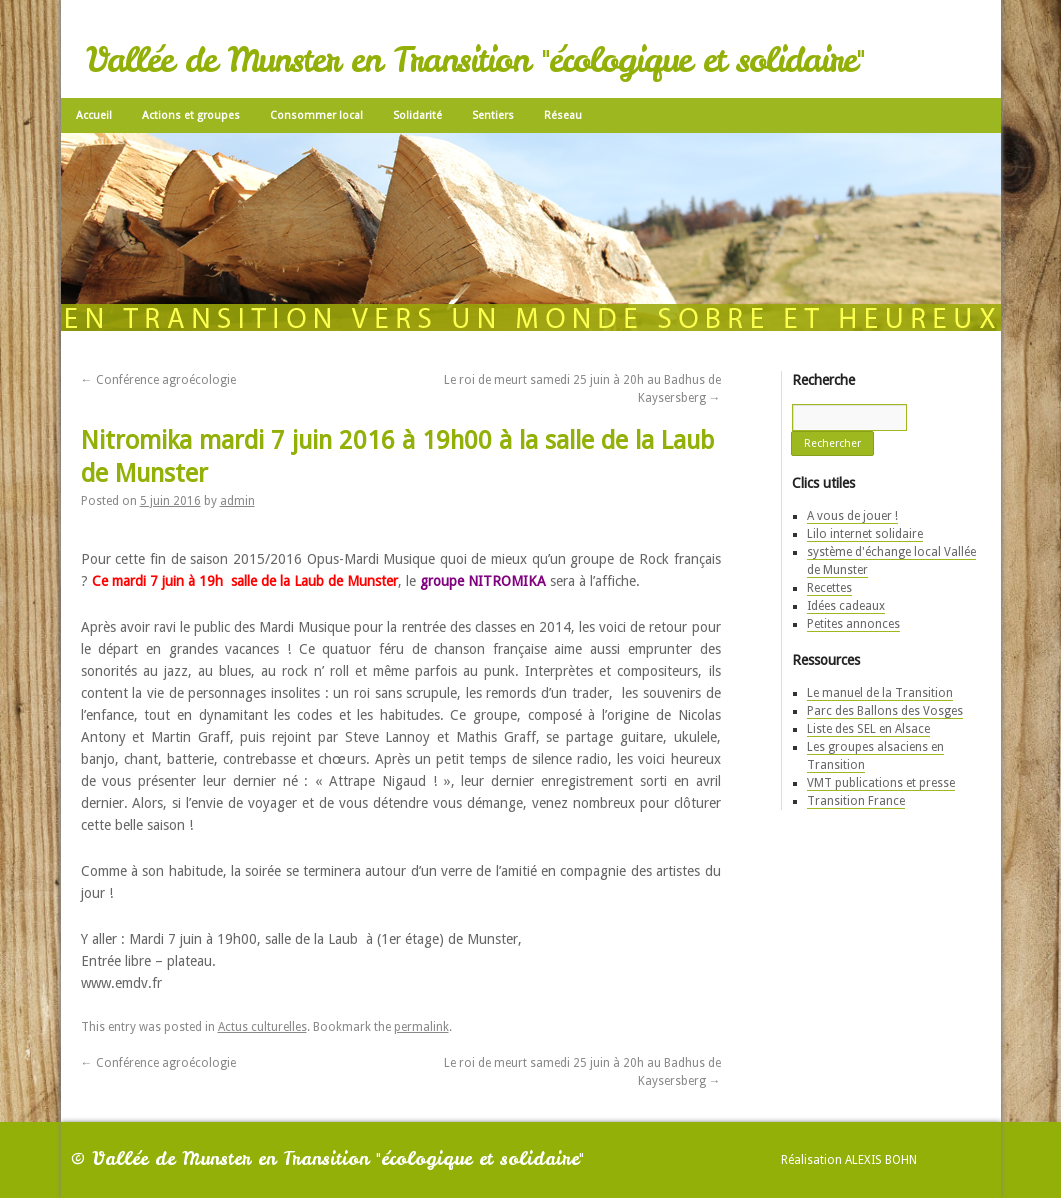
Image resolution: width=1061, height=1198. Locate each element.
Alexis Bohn (881, 1160)
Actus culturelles (262, 1027)
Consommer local (316, 115)
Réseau (563, 115)
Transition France (856, 801)
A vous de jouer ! (852, 516)
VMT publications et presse (881, 783)
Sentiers (493, 115)
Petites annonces (853, 624)
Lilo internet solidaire (865, 534)
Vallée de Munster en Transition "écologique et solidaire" (475, 60)
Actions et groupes (191, 115)
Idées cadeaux (846, 606)
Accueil (94, 115)
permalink (421, 1027)
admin (237, 501)
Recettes (829, 588)
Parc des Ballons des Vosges (885, 711)
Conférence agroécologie (158, 380)
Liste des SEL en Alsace (868, 729)
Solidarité (417, 115)
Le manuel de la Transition (880, 693)
